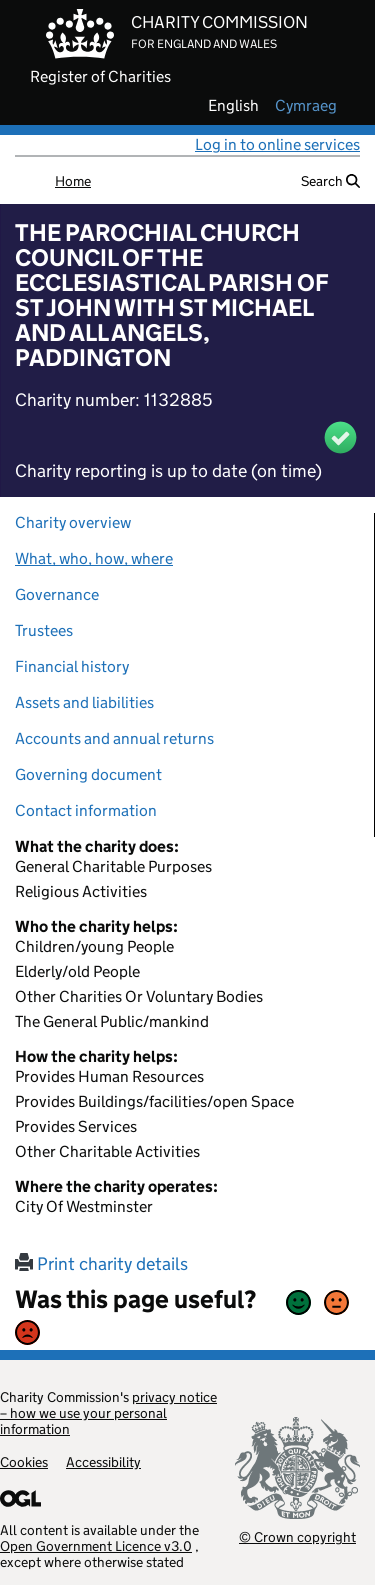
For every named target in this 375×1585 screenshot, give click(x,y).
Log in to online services (277, 144)
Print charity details (101, 1264)
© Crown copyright (297, 1536)
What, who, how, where (94, 558)
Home (73, 181)
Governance (57, 594)
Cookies (24, 1462)
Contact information (86, 810)
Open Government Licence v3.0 (96, 1546)
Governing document (88, 774)
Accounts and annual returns (114, 738)
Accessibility (103, 1462)
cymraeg (306, 106)
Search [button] (330, 181)
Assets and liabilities (84, 702)
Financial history (72, 666)
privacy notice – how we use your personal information (108, 1413)
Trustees (44, 630)
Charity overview (73, 522)
